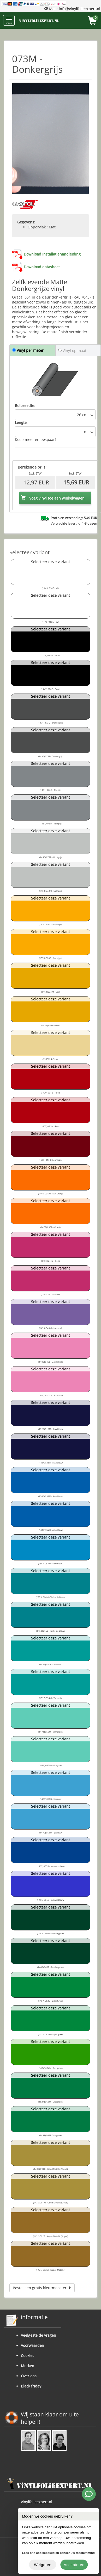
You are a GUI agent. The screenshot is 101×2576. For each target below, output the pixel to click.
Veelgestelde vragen (38, 2335)
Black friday (31, 2386)
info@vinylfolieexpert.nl (79, 8)
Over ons (29, 2375)
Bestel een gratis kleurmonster (42, 2287)
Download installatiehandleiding (52, 254)
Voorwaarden (32, 2345)
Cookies (27, 2355)
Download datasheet (42, 266)
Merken (27, 2365)
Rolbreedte (24, 405)
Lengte (21, 422)
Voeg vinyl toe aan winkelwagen (53, 498)
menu (9, 21)
